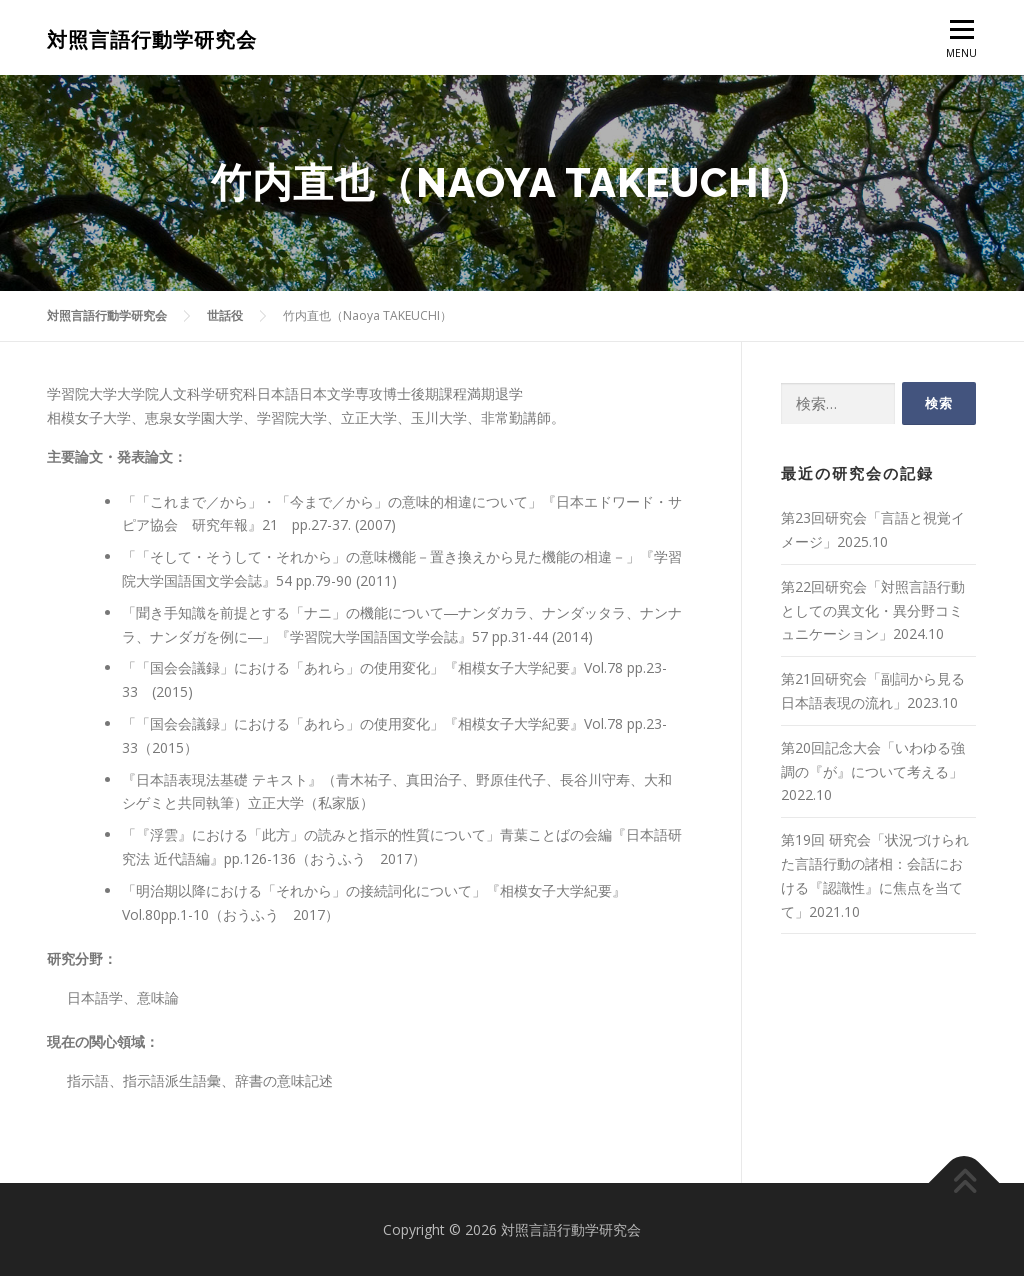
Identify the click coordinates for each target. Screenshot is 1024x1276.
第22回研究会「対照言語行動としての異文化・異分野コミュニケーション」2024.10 (873, 610)
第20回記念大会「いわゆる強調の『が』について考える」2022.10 (873, 771)
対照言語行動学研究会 (152, 41)
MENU (961, 44)
